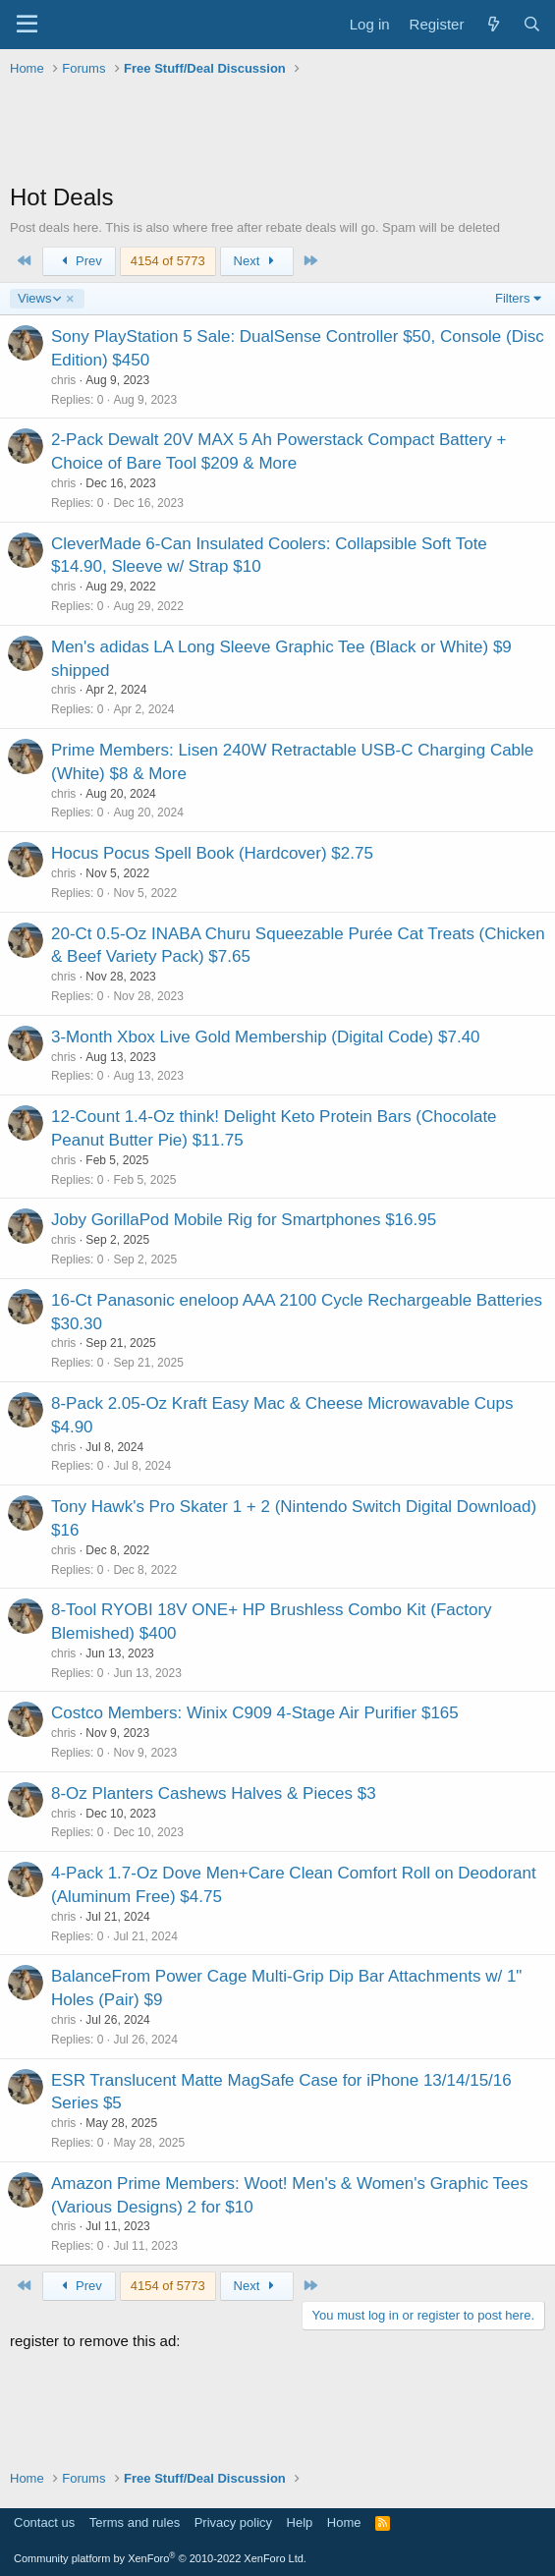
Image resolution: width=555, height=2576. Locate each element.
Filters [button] (512, 298)
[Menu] (27, 24)
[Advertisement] (277, 132)
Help (300, 2522)
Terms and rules (134, 2522)
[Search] (532, 24)
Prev (79, 260)
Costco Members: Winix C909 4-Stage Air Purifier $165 (255, 1713)
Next (257, 260)
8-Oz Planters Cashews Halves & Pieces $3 (213, 1793)
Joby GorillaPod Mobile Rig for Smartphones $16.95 (243, 1219)
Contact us (44, 2522)
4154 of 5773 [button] (168, 260)
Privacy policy (233, 2522)
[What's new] (492, 24)
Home (344, 2522)
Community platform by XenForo (160, 2558)
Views (39, 298)
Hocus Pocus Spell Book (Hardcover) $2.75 (212, 853)
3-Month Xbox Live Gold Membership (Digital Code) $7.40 (265, 1037)
